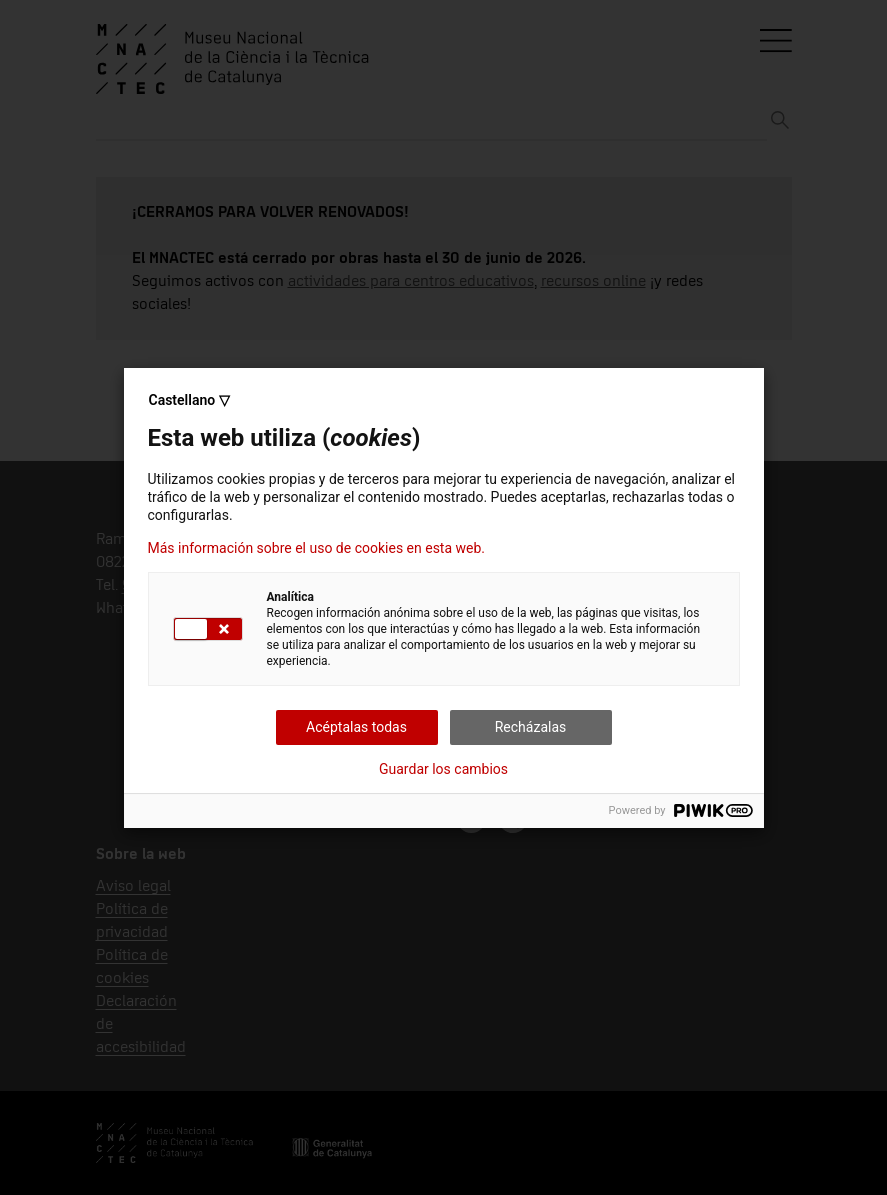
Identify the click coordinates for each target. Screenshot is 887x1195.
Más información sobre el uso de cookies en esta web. (317, 548)
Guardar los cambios (443, 769)
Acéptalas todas (356, 727)
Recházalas (531, 727)
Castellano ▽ (189, 400)
